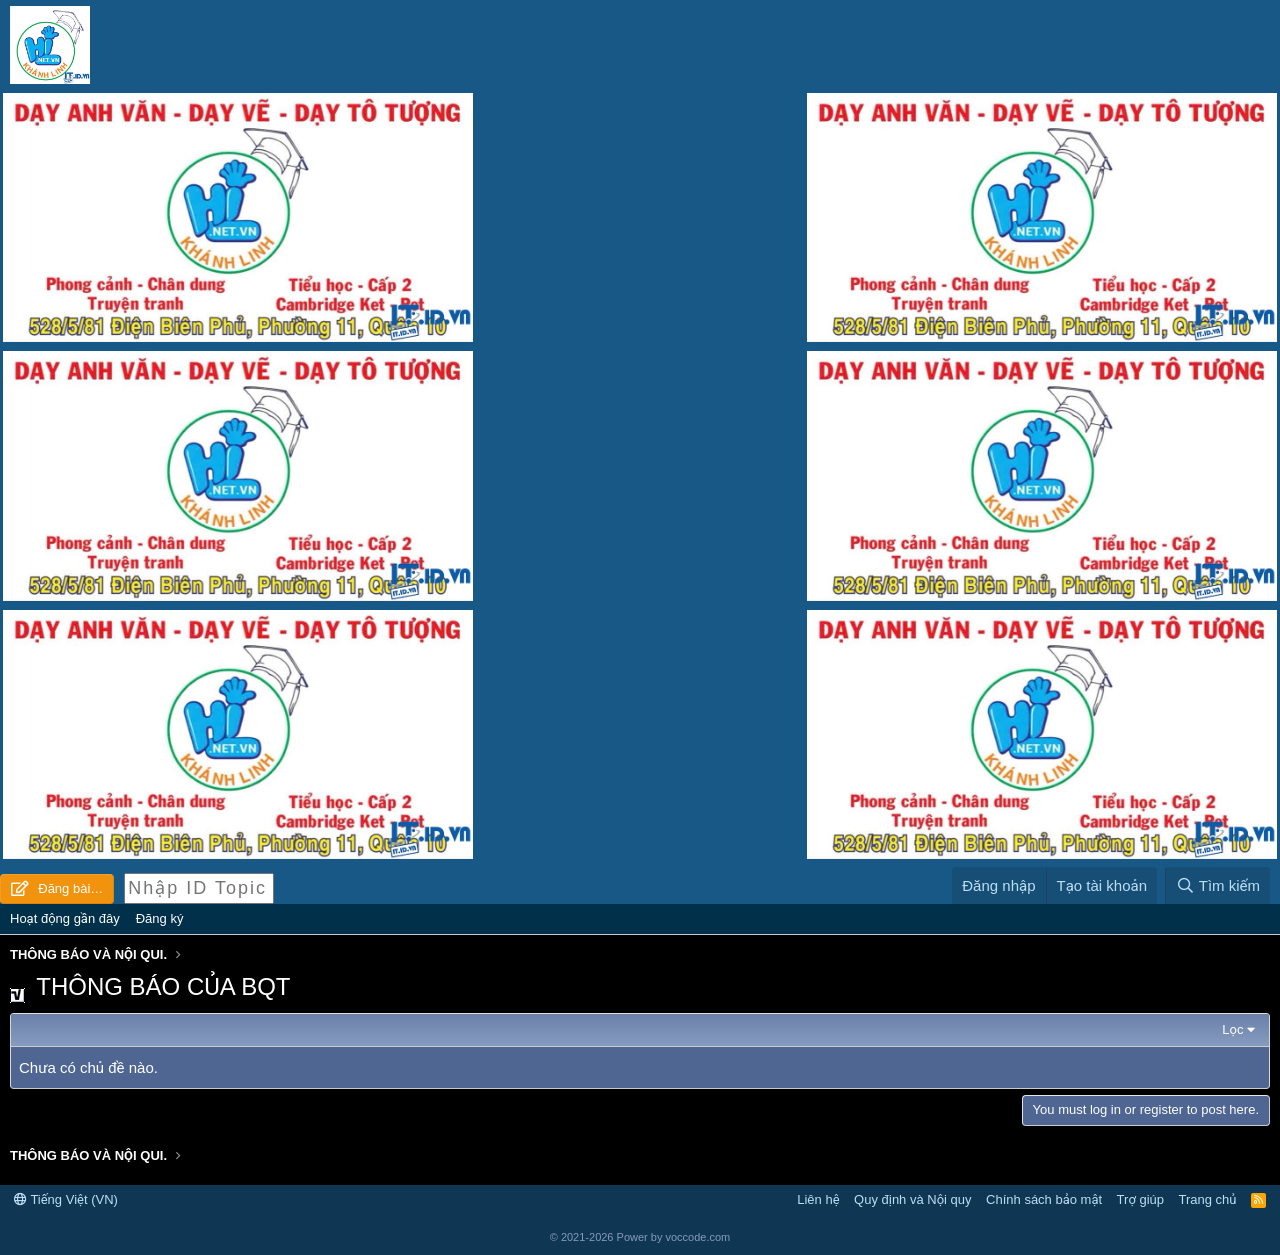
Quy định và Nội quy (913, 1199)
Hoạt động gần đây (65, 918)
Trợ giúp (1140, 1199)
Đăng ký (160, 918)
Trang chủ (1208, 1199)
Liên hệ (818, 1199)
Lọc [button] (1232, 1029)
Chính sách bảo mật (1044, 1199)
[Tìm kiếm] (1217, 885)
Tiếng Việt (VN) (66, 1199)
